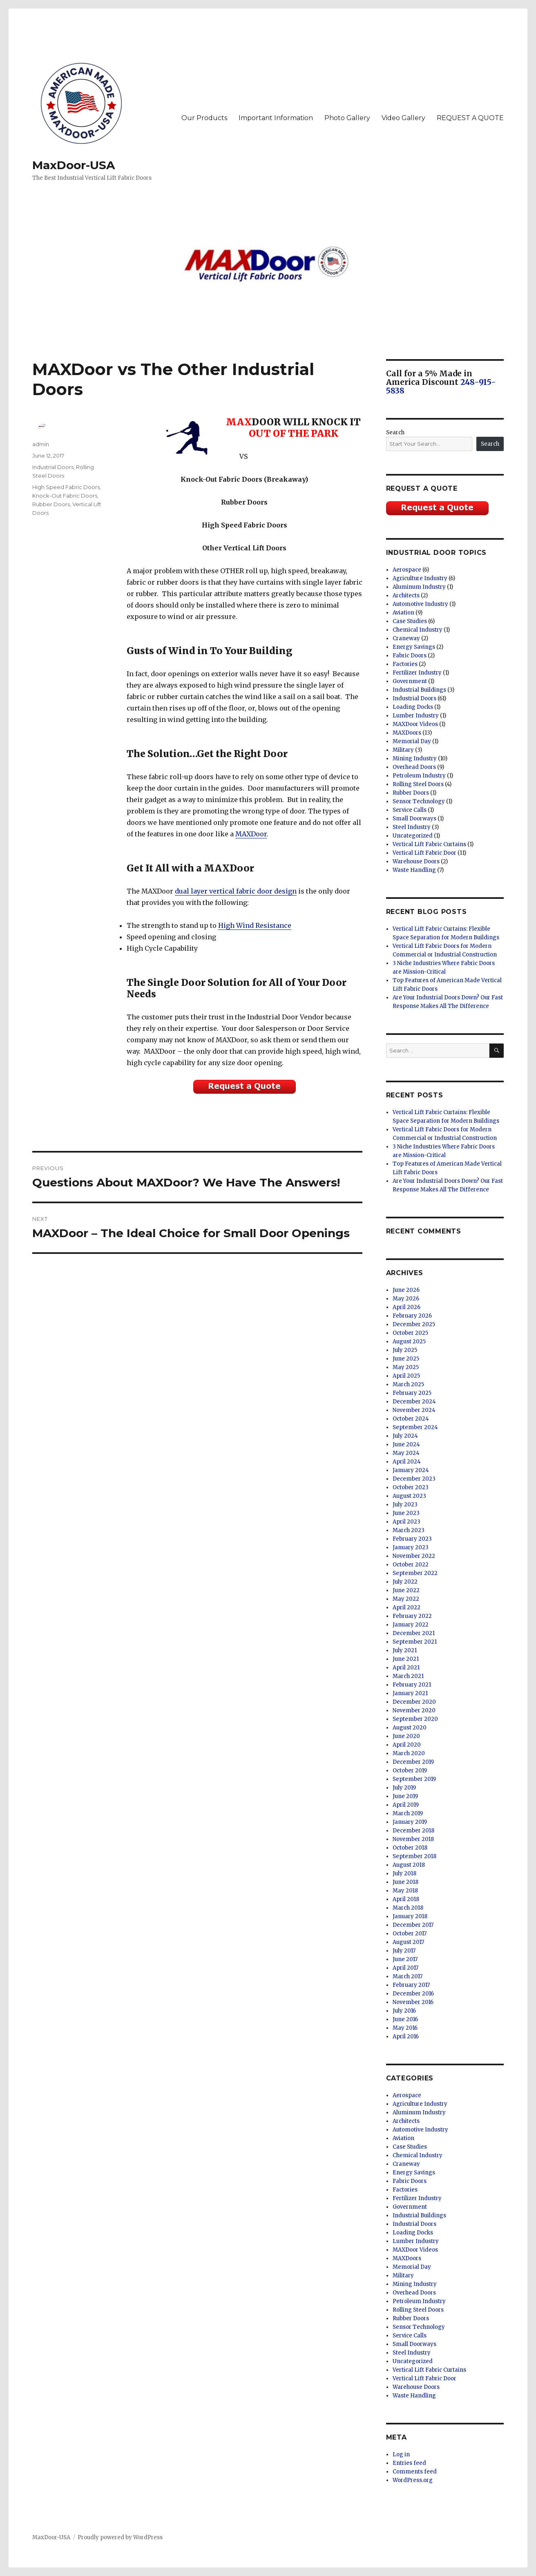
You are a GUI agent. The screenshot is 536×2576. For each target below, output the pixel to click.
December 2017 (413, 1924)
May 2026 (406, 1298)
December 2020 (414, 1701)
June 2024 (406, 1444)
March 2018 (408, 1907)
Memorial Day (412, 741)
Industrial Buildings (419, 689)
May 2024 (406, 1453)
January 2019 (410, 1822)
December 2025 (414, 1324)
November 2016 (413, 2002)
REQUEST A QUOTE (470, 118)
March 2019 (408, 1813)
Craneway (406, 638)
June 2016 (405, 2019)
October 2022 (411, 1564)
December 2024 (414, 1401)
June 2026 (406, 1290)
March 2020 (409, 1753)
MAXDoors (407, 732)
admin (40, 444)
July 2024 (405, 1435)
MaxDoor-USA (73, 165)
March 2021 (408, 1676)
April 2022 (406, 1607)
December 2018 (413, 1830)
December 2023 (414, 1478)
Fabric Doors (410, 655)
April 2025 (406, 1375)
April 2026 (406, 1307)
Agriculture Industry (420, 578)
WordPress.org (413, 2480)
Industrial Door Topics (436, 552)
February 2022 (412, 1616)
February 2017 (411, 1985)
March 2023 (408, 1530)
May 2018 (405, 1890)
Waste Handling (414, 870)
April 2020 (407, 1744)
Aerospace (407, 569)
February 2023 (412, 1538)
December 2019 (413, 1761)
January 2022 (411, 1624)
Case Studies (410, 621)
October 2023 (411, 1487)
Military (403, 749)
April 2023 (406, 1521)
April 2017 (405, 1967)
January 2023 (411, 1547)
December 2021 (414, 1633)
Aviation (403, 612)
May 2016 (405, 2027)
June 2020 (406, 1736)
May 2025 (406, 1367)
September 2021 (415, 1641)
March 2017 (407, 1976)
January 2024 (411, 1470)
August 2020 (410, 1727)
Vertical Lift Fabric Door (424, 852)
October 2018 (410, 1847)
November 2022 (414, 1556)
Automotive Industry (420, 604)
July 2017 (404, 1950)
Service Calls (410, 810)
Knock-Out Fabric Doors (64, 495)
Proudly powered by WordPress (120, 2537)
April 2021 (406, 1667)
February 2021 (412, 1684)
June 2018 (405, 1882)
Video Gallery (403, 118)
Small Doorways (414, 818)
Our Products (204, 118)
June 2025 (406, 1358)
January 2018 (410, 1916)
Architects (406, 595)
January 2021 (410, 1693)
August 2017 (408, 1942)
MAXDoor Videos (415, 724)
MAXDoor (251, 834)
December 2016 (413, 1993)
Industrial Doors (53, 467)
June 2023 (406, 1513)
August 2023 (409, 1495)
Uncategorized (413, 835)
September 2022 (415, 1573)
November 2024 (414, 1410)
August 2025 (409, 1341)
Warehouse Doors (416, 861)
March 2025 (408, 1384)
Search (395, 432)
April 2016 (406, 2036)
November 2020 (414, 1710)
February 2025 (412, 1393)
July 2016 (404, 2010)
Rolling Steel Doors (418, 784)
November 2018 (413, 1839)
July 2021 (405, 1650)
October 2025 (410, 1332)
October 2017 (410, 1933)
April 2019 (406, 1804)
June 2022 (406, 1590)
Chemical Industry (417, 629)
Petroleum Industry (419, 775)
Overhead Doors (414, 767)
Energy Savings (414, 646)
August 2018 (409, 1864)
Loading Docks (413, 707)
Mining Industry (415, 758)
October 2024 (411, 1418)
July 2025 (405, 1350)
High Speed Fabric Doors (66, 487)
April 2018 (406, 1899)
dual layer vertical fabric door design (236, 891)
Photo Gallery (347, 118)
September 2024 (415, 1427)
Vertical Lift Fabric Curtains (429, 844)
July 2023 (405, 1504)
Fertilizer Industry (417, 672)
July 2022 (405, 1581)
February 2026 (412, 1315)
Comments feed (415, 2471)
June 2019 (405, 1796)
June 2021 (406, 1659)
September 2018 (414, 1856)
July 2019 (404, 1787)
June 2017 (405, 1959)
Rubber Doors (51, 504)
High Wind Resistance (254, 925)
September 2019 (414, 1779)
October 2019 (410, 1770)
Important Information (276, 118)
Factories (405, 664)
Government (410, 681)
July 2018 (404, 1873)
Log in (401, 2454)
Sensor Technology (419, 801)
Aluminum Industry (419, 586)
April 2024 (407, 1461)
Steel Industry (412, 827)
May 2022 (406, 1598)
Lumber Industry (416, 715)
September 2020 (415, 1719)
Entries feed (409, 2463)
